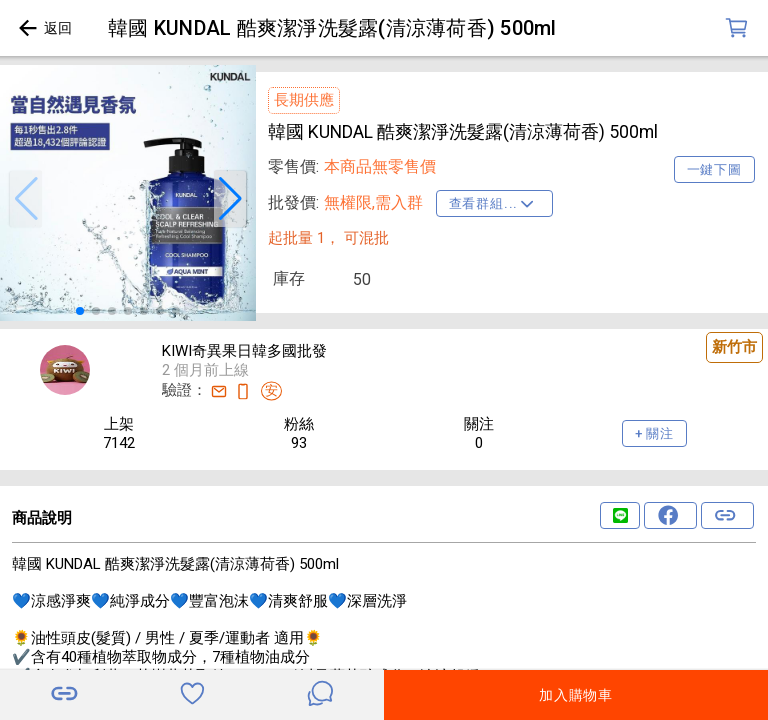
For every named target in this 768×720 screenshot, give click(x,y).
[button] (26, 199)
